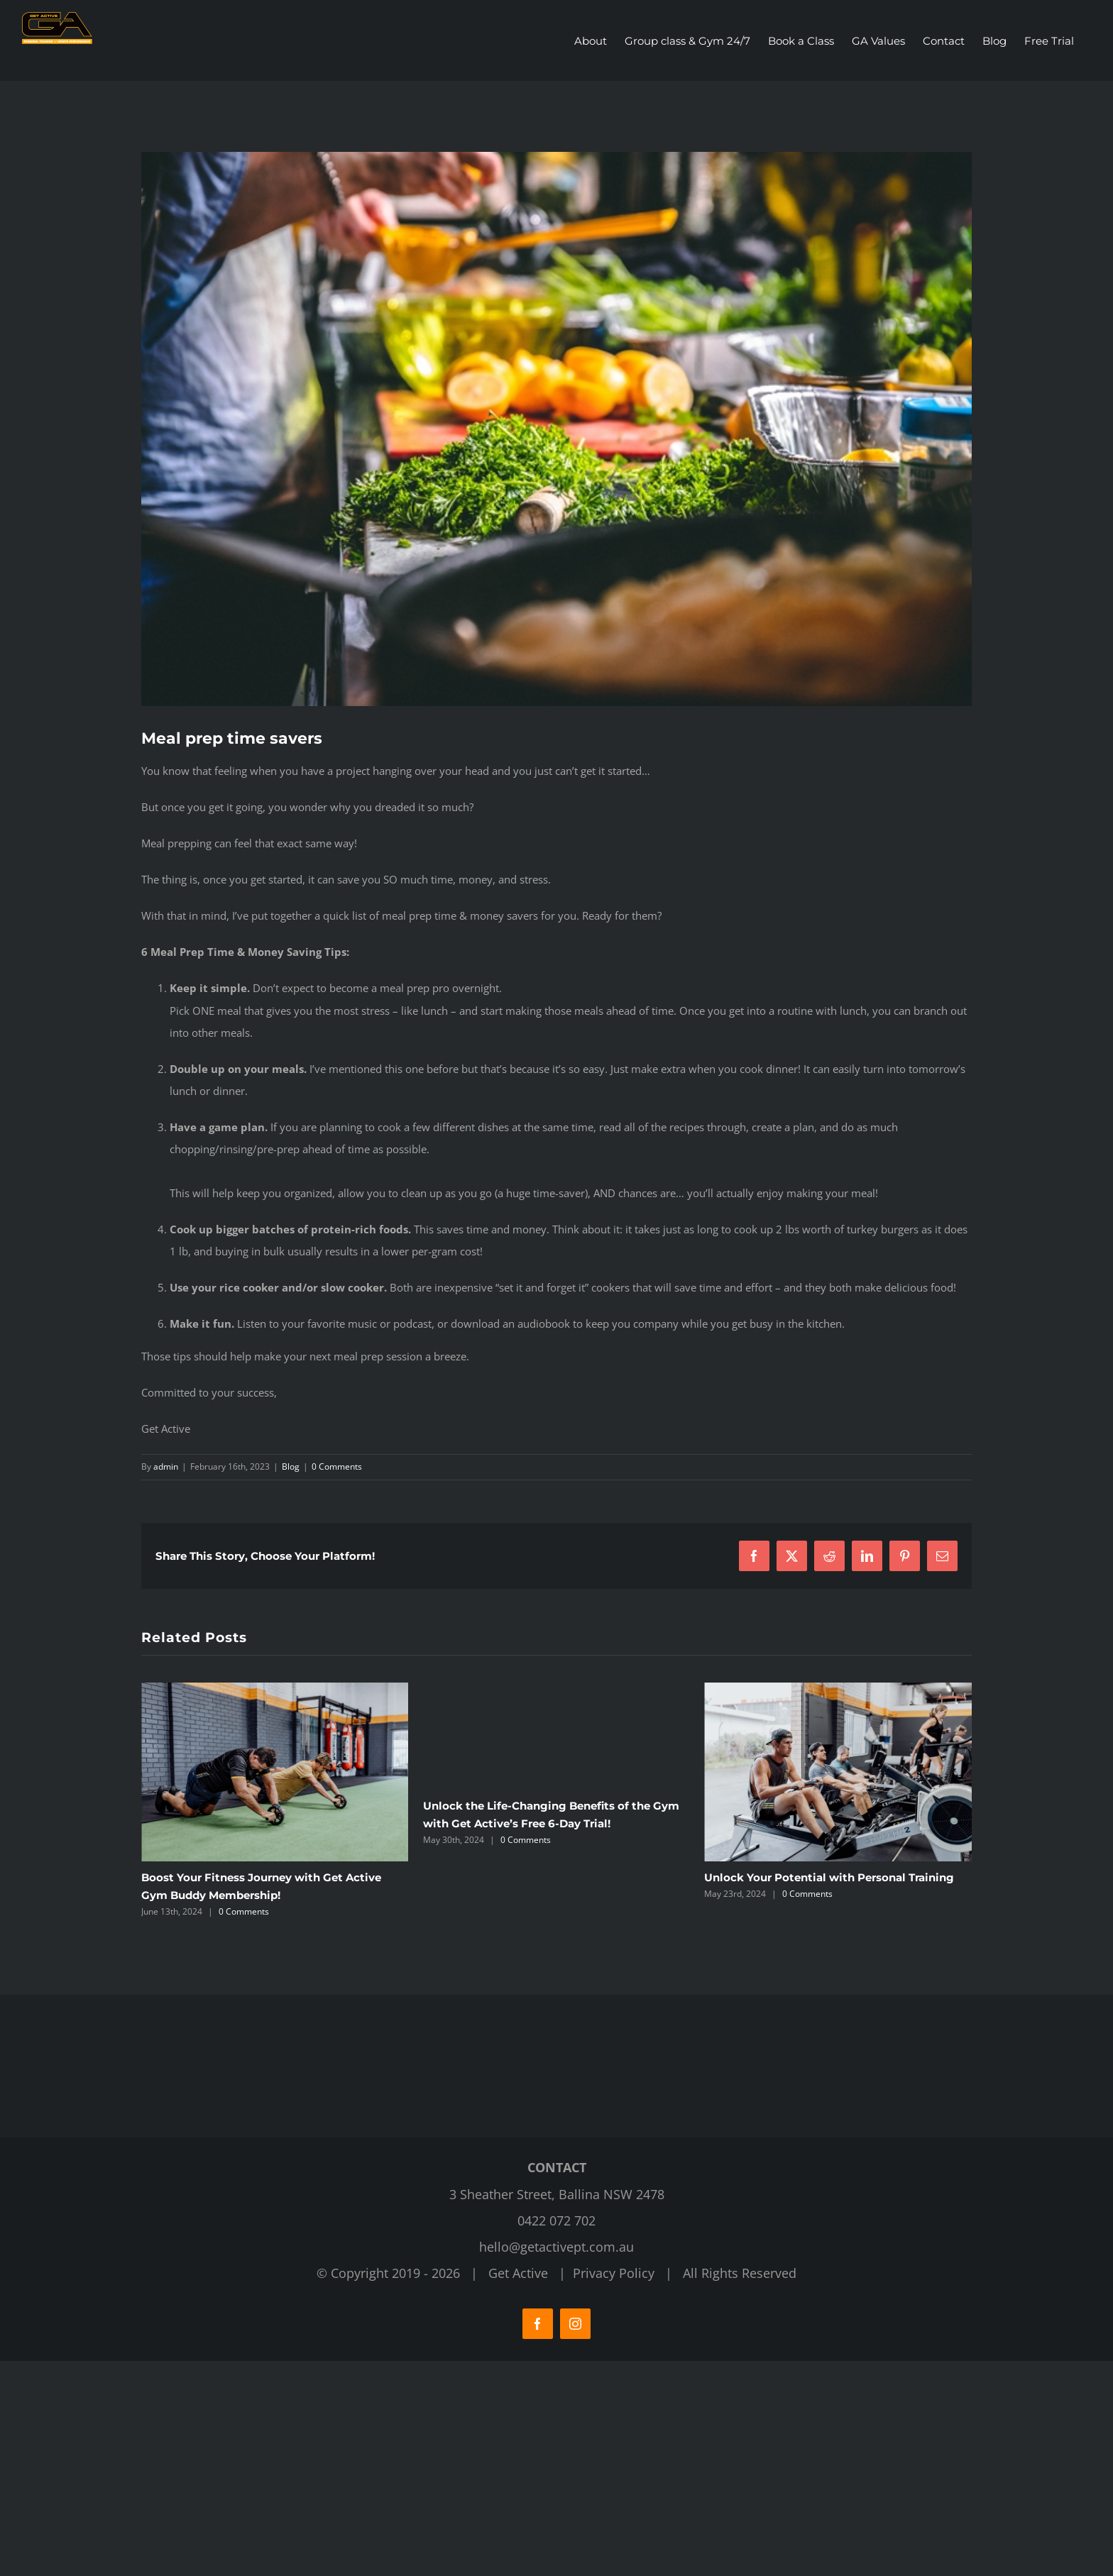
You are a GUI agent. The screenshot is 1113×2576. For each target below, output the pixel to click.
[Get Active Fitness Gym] (556, 429)
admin (165, 1466)
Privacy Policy (613, 2495)
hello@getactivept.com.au (556, 2468)
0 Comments (337, 1466)
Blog (291, 1466)
